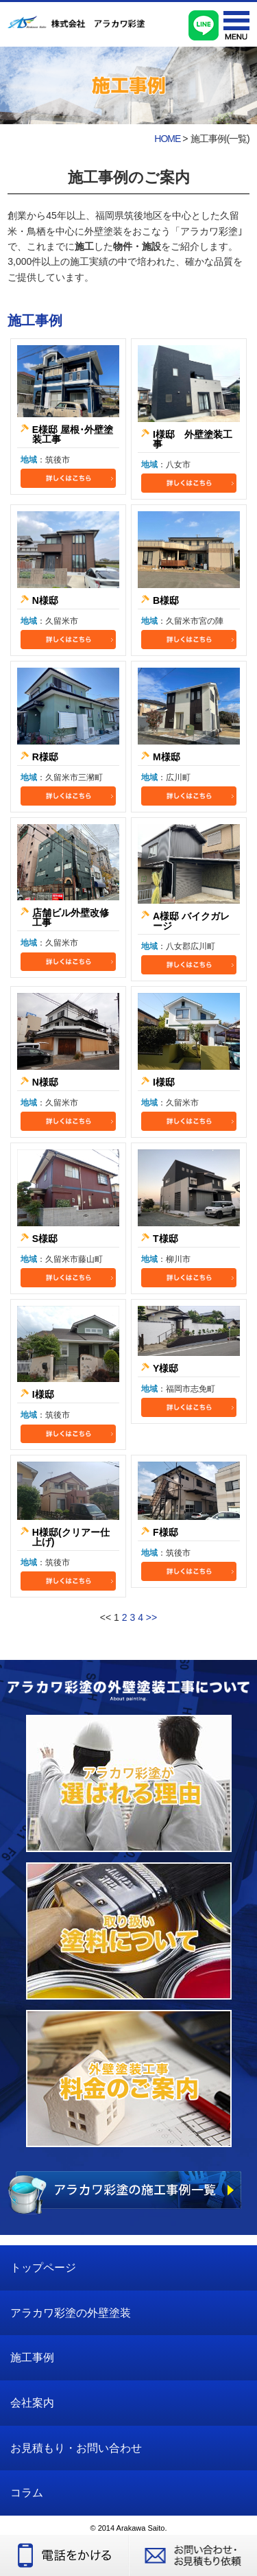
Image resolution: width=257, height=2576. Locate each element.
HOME (167, 138)
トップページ (43, 2267)
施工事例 (32, 2357)
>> (151, 1617)
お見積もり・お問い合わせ (76, 2448)
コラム (26, 2492)
